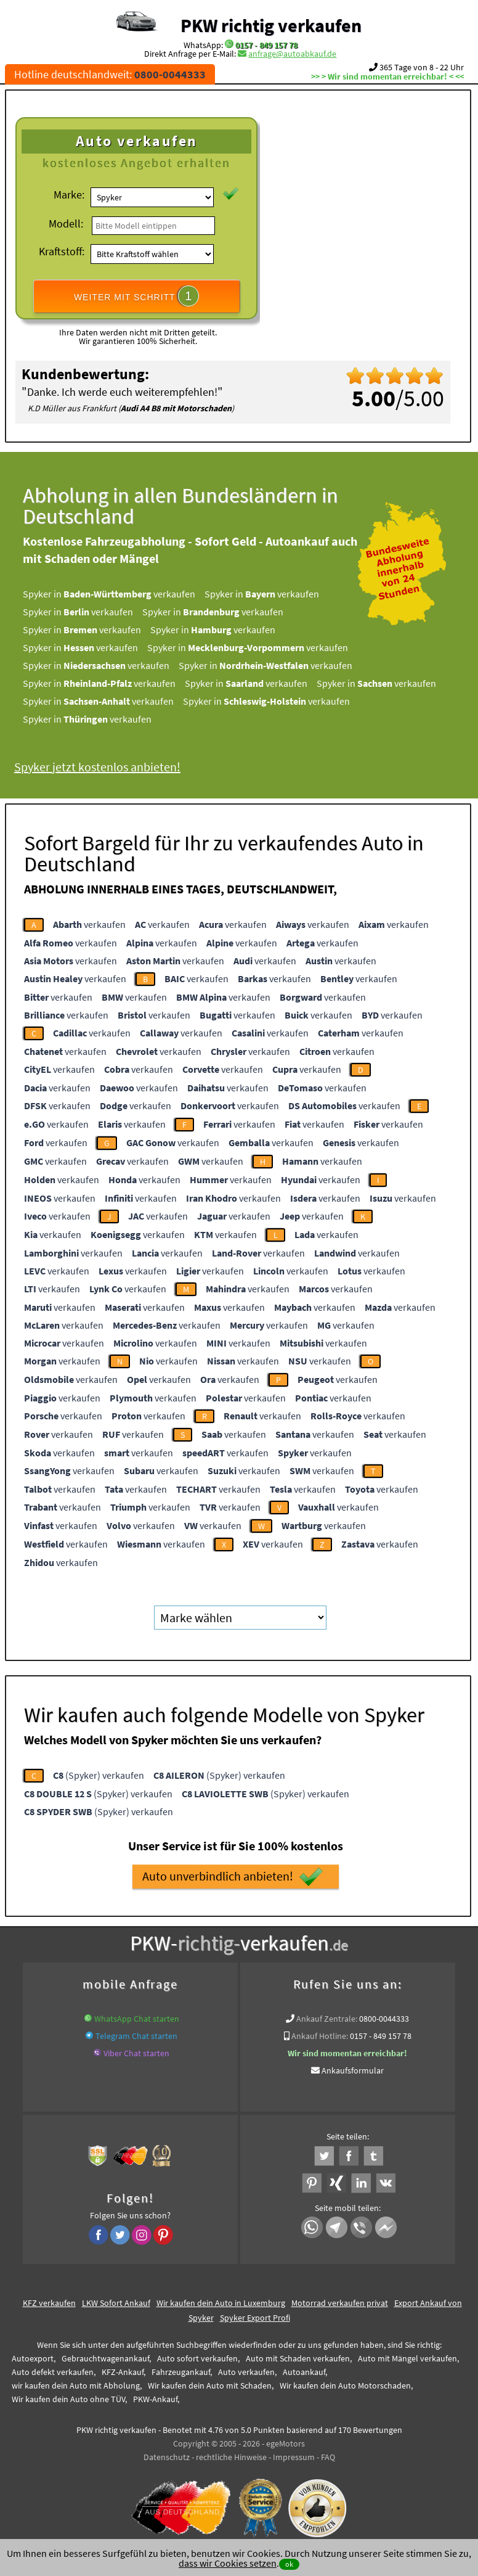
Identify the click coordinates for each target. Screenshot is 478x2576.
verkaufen (89, 924)
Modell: (66, 223)
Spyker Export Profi (255, 2317)
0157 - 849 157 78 (266, 45)
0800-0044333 (384, 2018)
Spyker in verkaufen (124, 594)
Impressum (294, 2457)
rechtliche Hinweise (231, 2457)
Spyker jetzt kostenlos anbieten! (112, 766)
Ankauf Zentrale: (326, 2018)
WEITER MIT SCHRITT (137, 296)
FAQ (328, 2457)
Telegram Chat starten (136, 2035)
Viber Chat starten (136, 2053)
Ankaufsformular (353, 2070)
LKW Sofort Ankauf (116, 2302)
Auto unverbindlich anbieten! (232, 1877)
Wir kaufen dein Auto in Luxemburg (220, 2302)
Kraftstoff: (61, 251)
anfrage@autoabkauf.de (292, 53)
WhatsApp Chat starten (136, 2018)
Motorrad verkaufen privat (339, 2302)
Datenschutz (167, 2457)
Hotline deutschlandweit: (110, 74)
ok (289, 2564)
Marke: (69, 194)
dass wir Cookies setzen (228, 2563)
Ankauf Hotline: (319, 2035)
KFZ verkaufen (49, 2302)
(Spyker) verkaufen (98, 1775)
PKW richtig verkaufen (271, 25)
